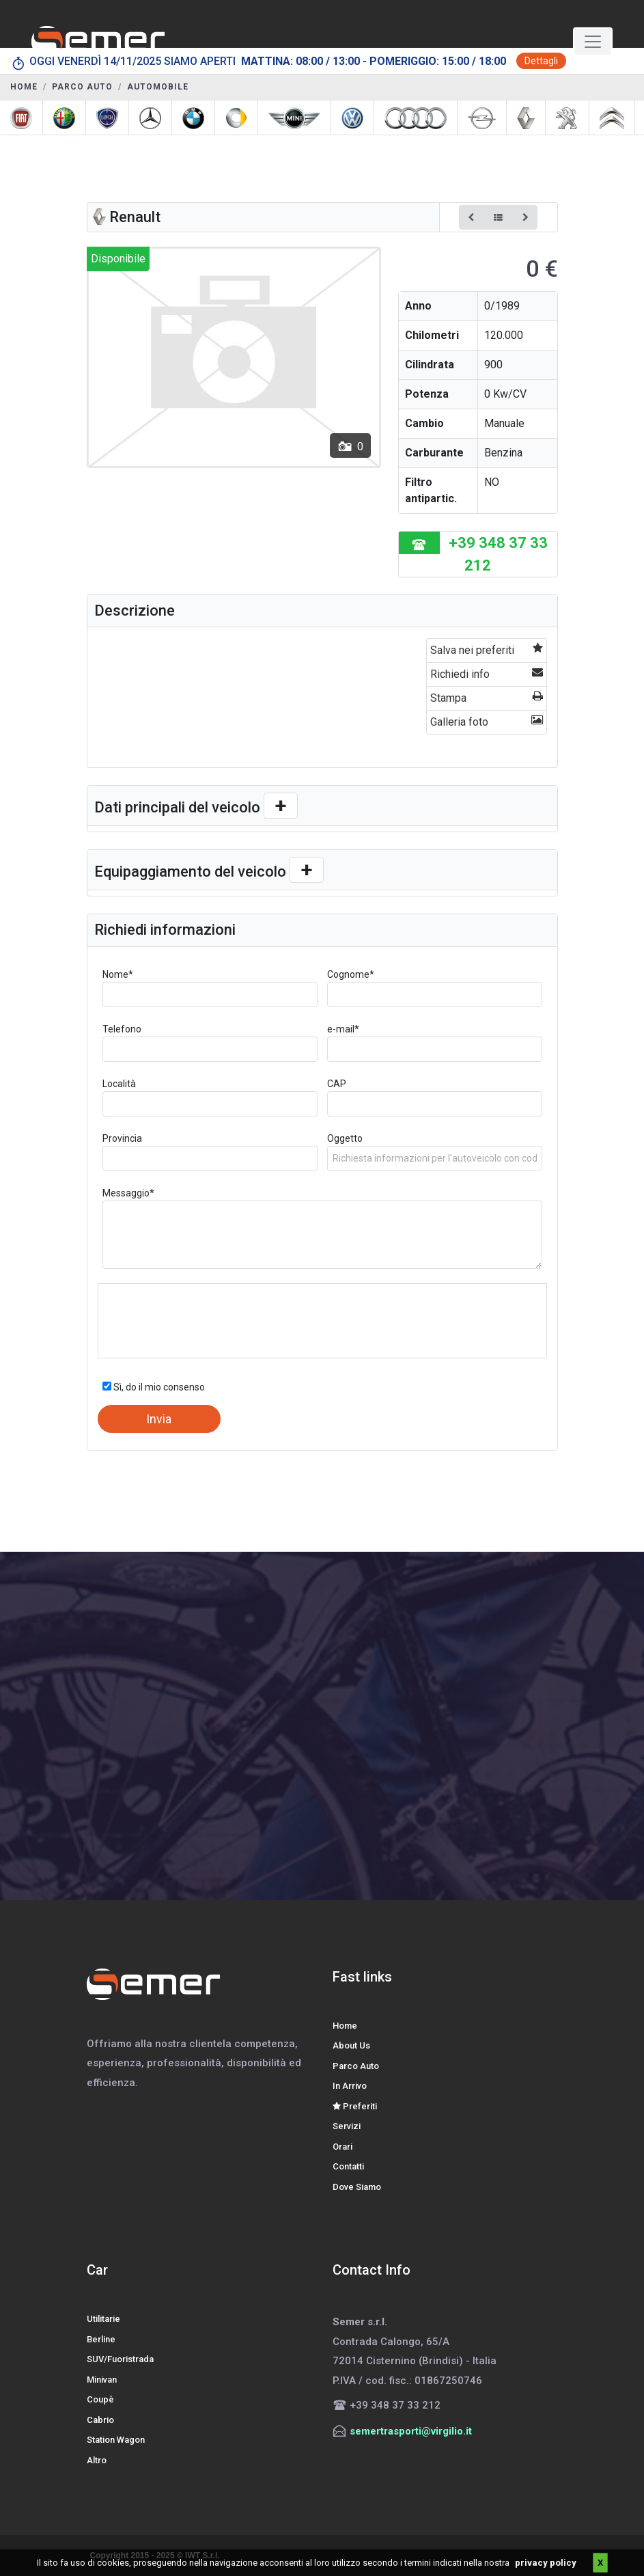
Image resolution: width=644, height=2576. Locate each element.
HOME (24, 87)
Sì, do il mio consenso (153, 1387)
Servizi (347, 2126)
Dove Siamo (357, 2187)
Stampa (486, 697)
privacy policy (545, 2563)
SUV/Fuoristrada (120, 2359)
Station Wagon (116, 2440)
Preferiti (355, 2106)
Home (345, 2025)
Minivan (102, 2379)
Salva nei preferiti (486, 649)
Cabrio (100, 2420)
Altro (97, 2460)
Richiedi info (486, 673)
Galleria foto (486, 721)
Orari (342, 2146)
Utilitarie (103, 2319)
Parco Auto (356, 2066)
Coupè (100, 2399)
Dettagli (541, 60)
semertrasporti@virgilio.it (411, 2431)
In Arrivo (350, 2086)
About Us (351, 2045)
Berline (101, 2339)
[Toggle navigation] (593, 41)
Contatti (348, 2166)
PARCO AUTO (82, 87)
